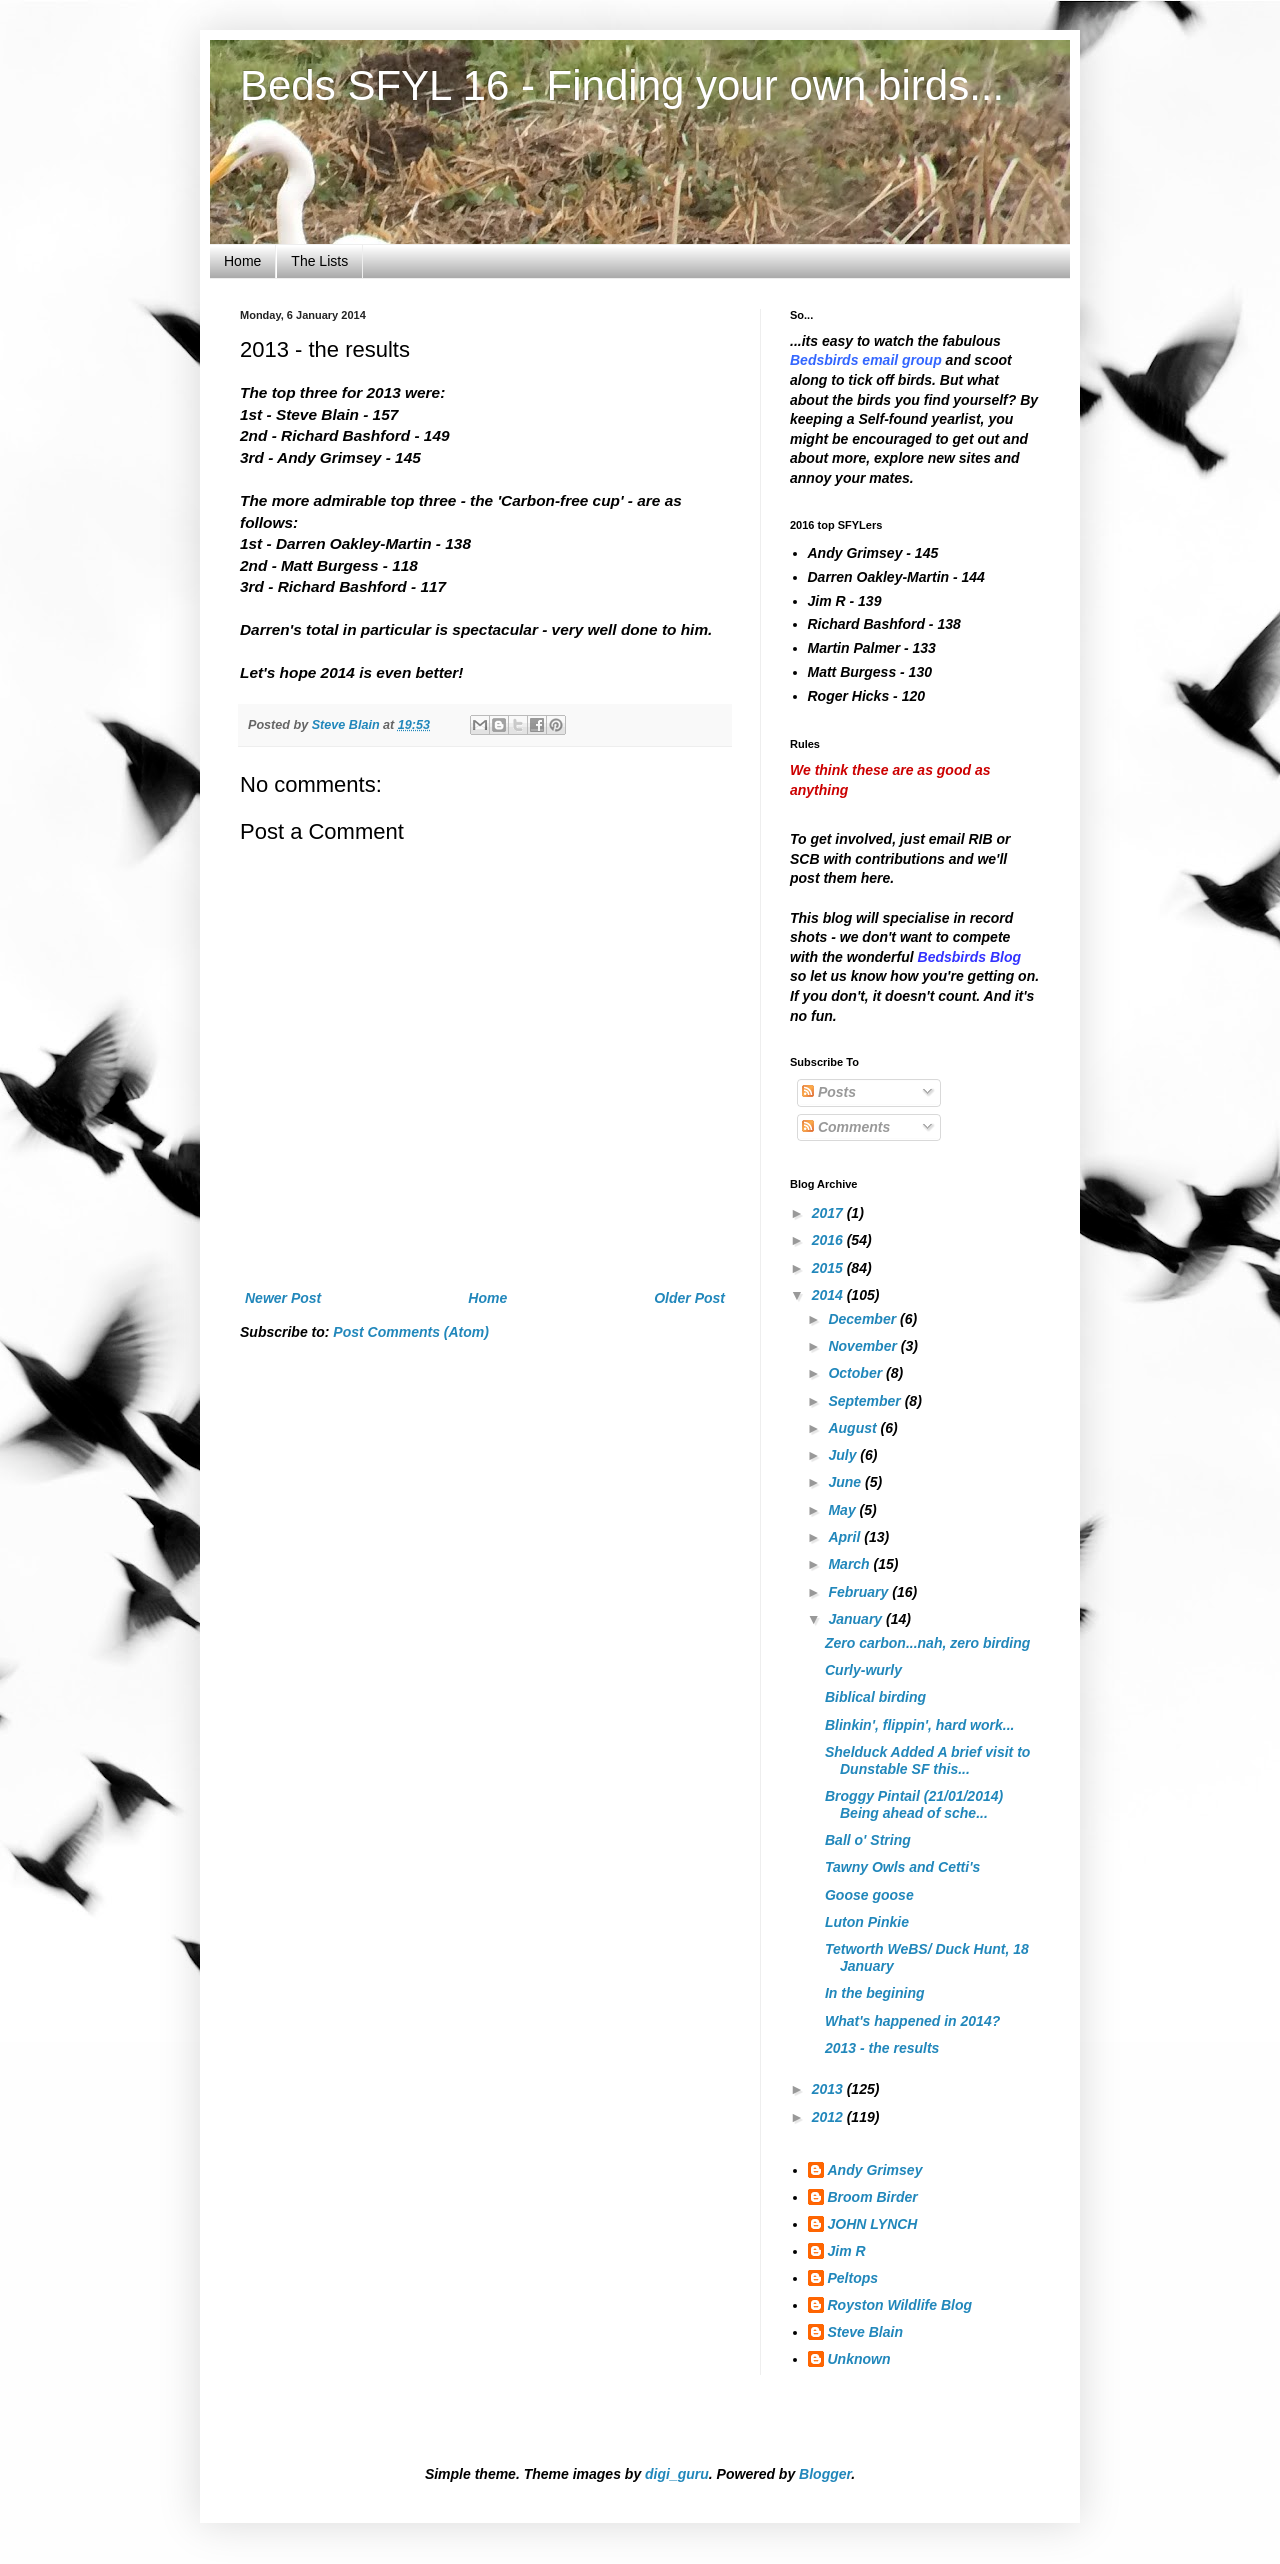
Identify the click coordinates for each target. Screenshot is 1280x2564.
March (850, 1564)
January (857, 1619)
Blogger (825, 2474)
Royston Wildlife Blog (900, 2305)
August (854, 1428)
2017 (829, 1213)
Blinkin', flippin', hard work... (919, 1725)
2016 (829, 1240)
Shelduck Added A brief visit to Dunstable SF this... (927, 1760)
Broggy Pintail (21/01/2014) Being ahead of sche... (914, 1804)
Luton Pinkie (867, 1922)
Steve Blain (865, 2332)
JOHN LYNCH (873, 2224)
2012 (829, 2117)
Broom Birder (873, 2197)
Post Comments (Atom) (411, 1332)
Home (242, 261)
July (844, 1455)
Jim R (847, 2251)
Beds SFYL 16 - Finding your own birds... (622, 85)
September (866, 1401)
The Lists (319, 261)
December (864, 1319)
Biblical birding (875, 1697)
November (864, 1346)
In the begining (875, 1993)
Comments (846, 1127)
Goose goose (869, 1895)
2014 (829, 1295)
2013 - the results (882, 2048)
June (846, 1482)
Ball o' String (868, 1840)
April (846, 1537)
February (860, 1592)
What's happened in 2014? (912, 2021)
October (857, 1373)
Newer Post (283, 1298)
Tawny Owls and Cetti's (902, 1867)
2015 (829, 1268)
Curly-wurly (863, 1670)
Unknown (859, 2359)
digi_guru (677, 2474)
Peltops (853, 2278)
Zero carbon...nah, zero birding (927, 1643)
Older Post (689, 1298)
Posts (829, 1092)
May (843, 1510)
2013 (829, 2089)
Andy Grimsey (875, 2170)
